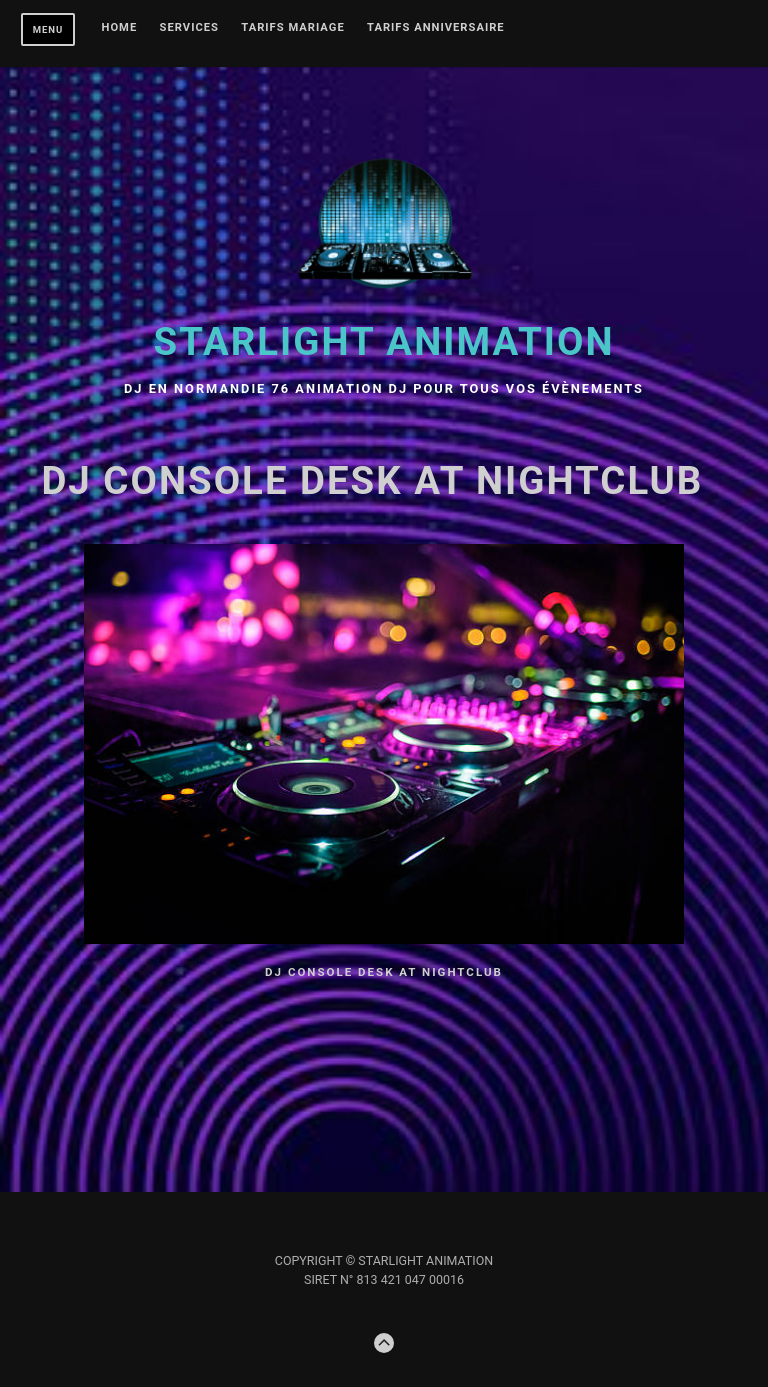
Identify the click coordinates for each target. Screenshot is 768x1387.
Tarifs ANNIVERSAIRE (436, 28)
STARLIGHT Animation (384, 341)
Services (189, 28)
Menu (48, 29)
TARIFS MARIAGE (292, 28)
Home (120, 28)
